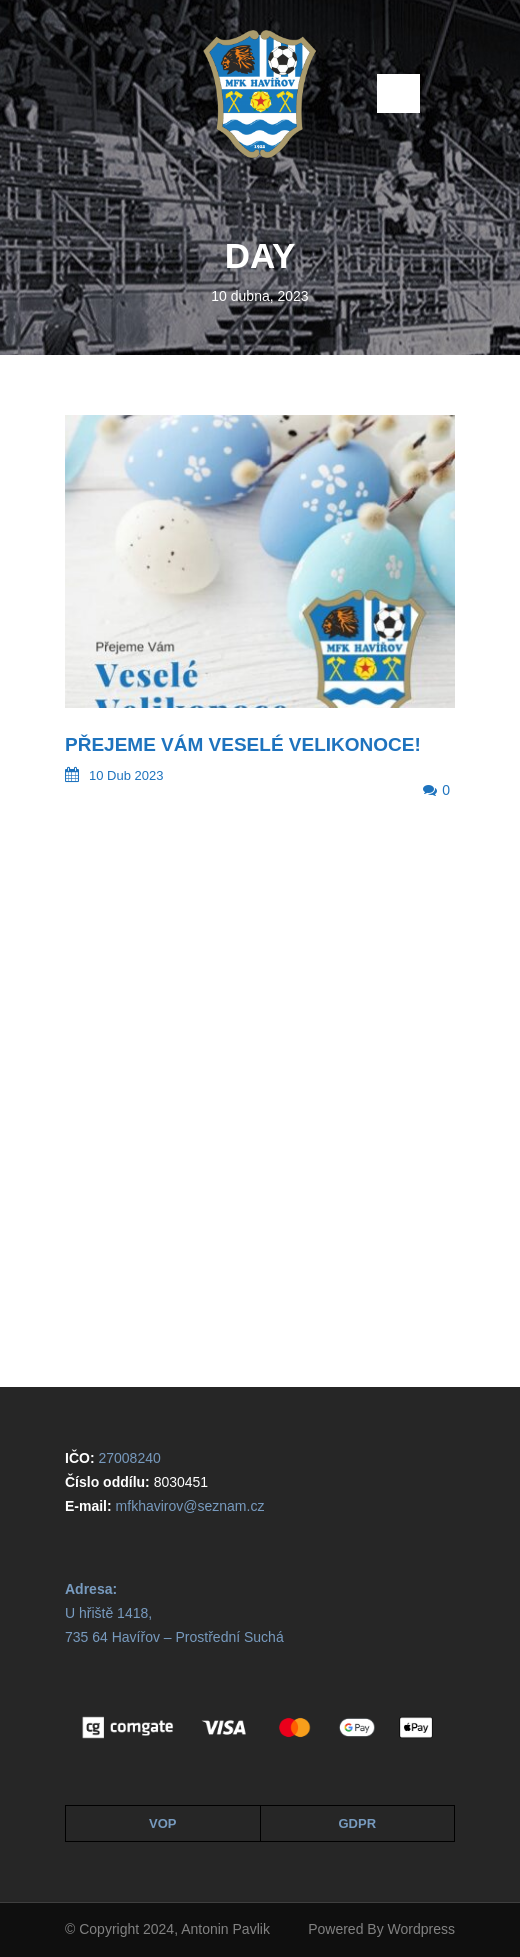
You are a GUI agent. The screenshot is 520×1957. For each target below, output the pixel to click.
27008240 (129, 1458)
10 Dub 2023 (126, 775)
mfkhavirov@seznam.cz (190, 1506)
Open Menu (398, 93)
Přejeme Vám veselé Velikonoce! (243, 744)
